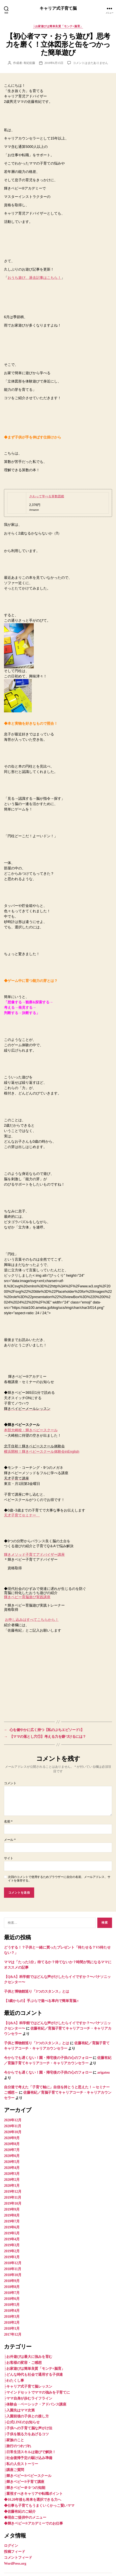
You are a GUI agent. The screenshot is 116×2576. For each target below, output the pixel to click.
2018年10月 (12, 2275)
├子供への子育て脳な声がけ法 (28, 2428)
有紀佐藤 (29, 63)
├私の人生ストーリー (21, 2464)
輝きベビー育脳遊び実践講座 (27, 1597)
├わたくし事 (14, 2380)
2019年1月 (12, 2257)
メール (10, 1839)
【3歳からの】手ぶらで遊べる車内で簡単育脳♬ (41, 2001)
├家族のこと (14, 2440)
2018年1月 (12, 2328)
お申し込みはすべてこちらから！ (32, 1620)
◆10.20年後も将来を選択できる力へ (32, 2500)
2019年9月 (12, 2209)
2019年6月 (12, 2227)
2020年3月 (12, 2174)
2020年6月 (12, 2156)
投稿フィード (14, 2552)
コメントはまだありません (90, 63)
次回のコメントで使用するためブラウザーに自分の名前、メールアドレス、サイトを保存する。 (59, 1878)
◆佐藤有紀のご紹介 (20, 2511)
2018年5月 (12, 2305)
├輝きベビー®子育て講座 (24, 2482)
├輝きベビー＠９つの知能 (24, 2488)
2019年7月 (12, 2221)
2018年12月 (12, 2263)
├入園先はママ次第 (19, 2410)
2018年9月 (12, 2281)
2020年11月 (12, 2126)
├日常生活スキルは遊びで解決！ (30, 2452)
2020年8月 (12, 2144)
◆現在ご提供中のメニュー (25, 2517)
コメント (10, 1783)
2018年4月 (12, 2311)
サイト (8, 1858)
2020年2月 (12, 2180)
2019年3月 (12, 2245)
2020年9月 (12, 2138)
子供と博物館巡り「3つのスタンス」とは (36, 1991)
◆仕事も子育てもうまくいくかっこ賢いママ (39, 2506)
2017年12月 (12, 2334)
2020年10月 (12, 2132)
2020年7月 (12, 2150)
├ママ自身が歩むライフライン (28, 2398)
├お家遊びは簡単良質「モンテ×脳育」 (58, 26)
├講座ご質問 (14, 2470)
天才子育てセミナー (20, 1515)
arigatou (103, 2072)
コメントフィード (18, 2558)
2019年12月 (12, 2192)
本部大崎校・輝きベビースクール (31, 1430)
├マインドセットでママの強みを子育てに (37, 2392)
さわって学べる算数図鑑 (46, 496)
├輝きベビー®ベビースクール (27, 2476)
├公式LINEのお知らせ (22, 2422)
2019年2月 (12, 2251)
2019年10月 (12, 2203)
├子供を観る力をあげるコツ (26, 2434)
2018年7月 (12, 2293)
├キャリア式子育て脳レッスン (28, 2386)
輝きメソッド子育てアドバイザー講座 (34, 1555)
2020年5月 (12, 2162)
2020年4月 (12, 2168)
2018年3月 (12, 2317)
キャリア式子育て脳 (58, 8)
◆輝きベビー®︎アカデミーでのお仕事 (33, 2523)
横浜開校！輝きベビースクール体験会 (34, 1452)
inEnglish (72, 1452)
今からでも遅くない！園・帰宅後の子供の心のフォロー (48, 2058)
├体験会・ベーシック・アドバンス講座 (35, 2404)
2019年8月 (12, 2215)
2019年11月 (12, 2197)
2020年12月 (12, 2120)
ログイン (11, 2546)
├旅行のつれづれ (17, 2446)
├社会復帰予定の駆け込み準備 (28, 2458)
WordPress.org (15, 2563)
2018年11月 (12, 2269)
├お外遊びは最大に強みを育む (28, 2357)
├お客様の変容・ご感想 (23, 2363)
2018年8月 (12, 2287)
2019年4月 (12, 2239)
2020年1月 (12, 2186)
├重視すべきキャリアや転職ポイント (33, 2494)
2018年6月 (12, 2299)
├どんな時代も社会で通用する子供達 (33, 2375)
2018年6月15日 (53, 63)
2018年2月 (12, 2323)
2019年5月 (12, 2233)
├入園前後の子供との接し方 (26, 2416)
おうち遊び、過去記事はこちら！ (34, 278)
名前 (8, 1821)
